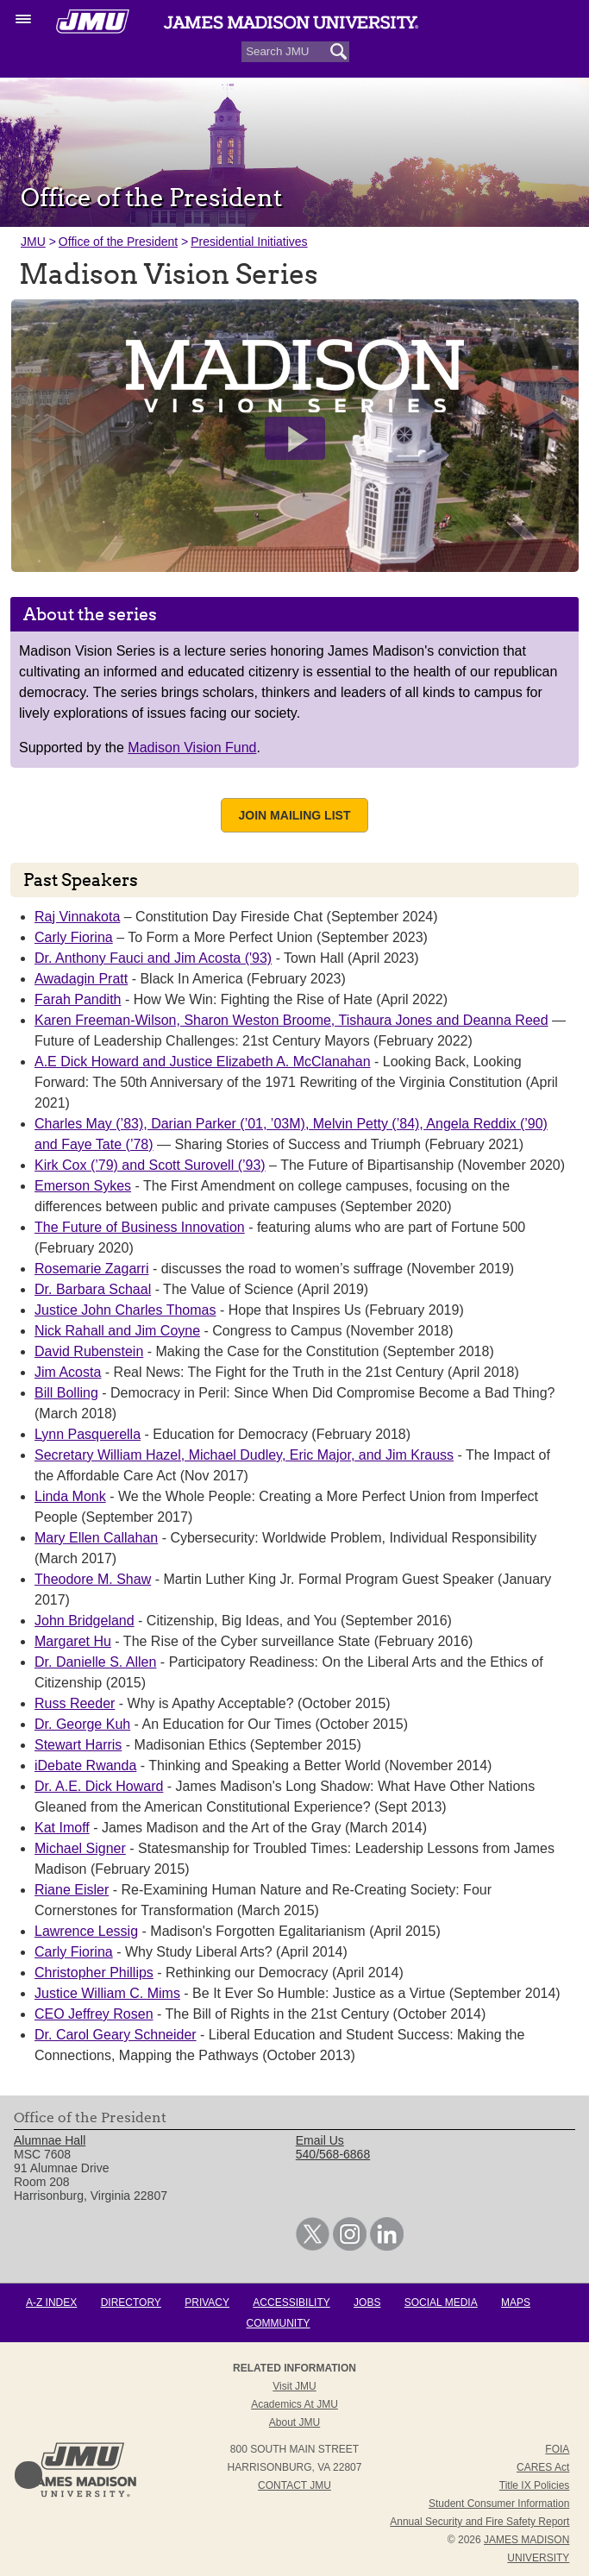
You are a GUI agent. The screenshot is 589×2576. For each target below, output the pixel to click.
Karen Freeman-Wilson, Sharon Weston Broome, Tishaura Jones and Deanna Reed (291, 1020)
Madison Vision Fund (192, 747)
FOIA (557, 2449)
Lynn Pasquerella (87, 1434)
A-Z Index (51, 2302)
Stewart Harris (78, 1744)
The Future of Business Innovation (139, 1227)
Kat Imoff (62, 1827)
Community (278, 2323)
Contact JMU (294, 2485)
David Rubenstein (88, 1351)
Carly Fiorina (73, 937)
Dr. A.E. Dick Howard (98, 1786)
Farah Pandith (78, 999)
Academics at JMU (294, 2404)
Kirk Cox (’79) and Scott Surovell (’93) (150, 1165)
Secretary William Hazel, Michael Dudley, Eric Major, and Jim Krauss (244, 1455)
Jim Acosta (67, 1372)
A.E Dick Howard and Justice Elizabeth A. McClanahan (202, 1061)
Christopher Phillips (94, 1972)
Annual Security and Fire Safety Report (479, 2522)
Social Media (441, 2302)
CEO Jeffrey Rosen (94, 2014)
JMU (33, 241)
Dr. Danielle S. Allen (95, 1662)
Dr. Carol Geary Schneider (115, 2034)
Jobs (367, 2302)
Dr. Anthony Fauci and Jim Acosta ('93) (153, 958)
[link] (312, 2246)
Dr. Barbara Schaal (92, 1289)
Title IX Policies (534, 2485)
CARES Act (543, 2467)
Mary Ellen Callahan (96, 1537)
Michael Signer (80, 1848)
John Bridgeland (84, 1620)
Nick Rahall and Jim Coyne (117, 1330)
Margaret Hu (72, 1641)
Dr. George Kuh (82, 1724)
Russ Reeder (74, 1703)
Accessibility (291, 2302)
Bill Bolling (66, 1392)
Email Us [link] (320, 2140)
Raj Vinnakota (77, 916)
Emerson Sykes (82, 1185)
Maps (515, 2302)
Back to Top (28, 2475)
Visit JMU (294, 2386)
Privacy (207, 2302)
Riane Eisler (71, 1889)
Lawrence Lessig (86, 1931)
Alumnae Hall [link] (49, 2140)
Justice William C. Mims (107, 1993)
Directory (131, 2302)
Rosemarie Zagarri (91, 1268)
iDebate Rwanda (85, 1765)
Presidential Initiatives (249, 241)
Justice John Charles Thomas (125, 1310)
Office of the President (118, 241)
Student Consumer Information (499, 2503)
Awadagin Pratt (81, 978)
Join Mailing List (295, 815)
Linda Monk (70, 1496)
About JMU (294, 2422)
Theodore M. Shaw (92, 1579)
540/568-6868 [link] (333, 2154)
